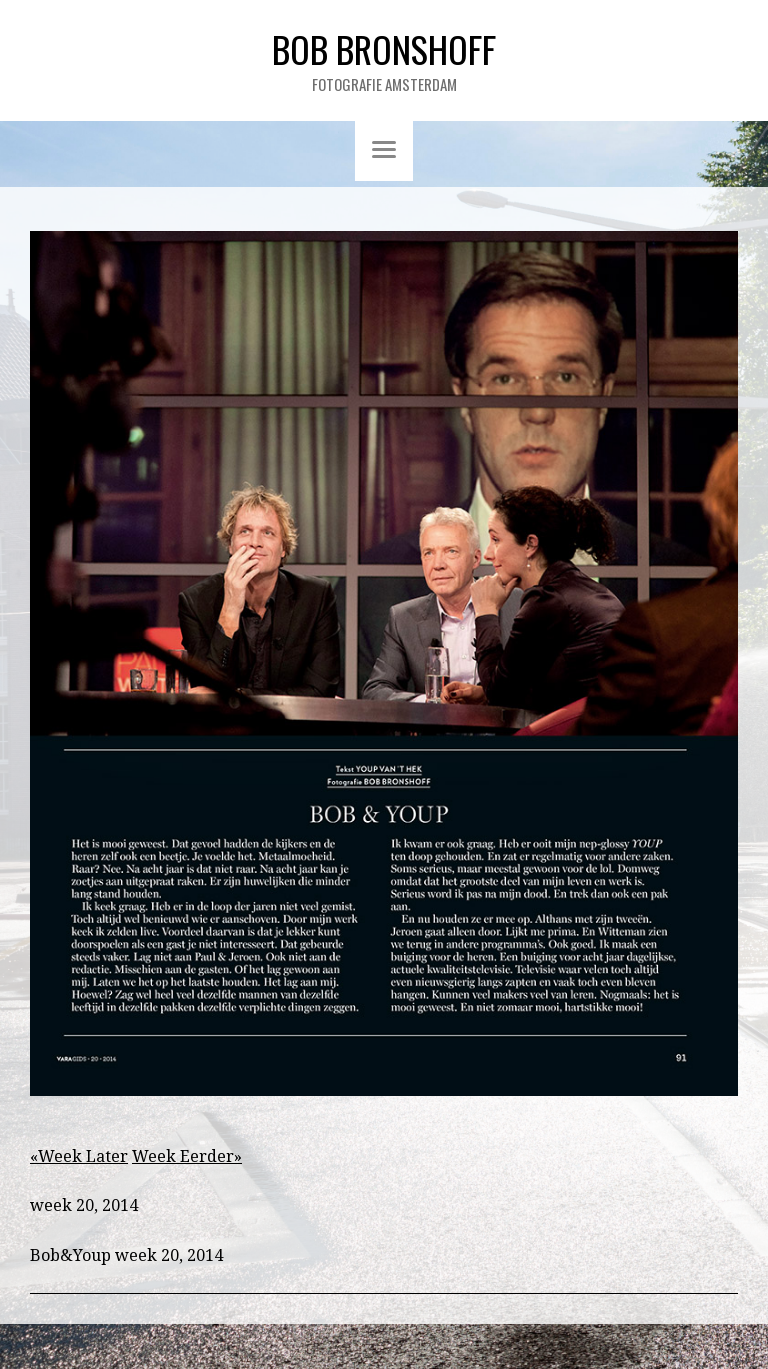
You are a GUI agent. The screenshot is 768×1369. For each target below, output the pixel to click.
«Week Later (79, 1156)
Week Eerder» (187, 1156)
